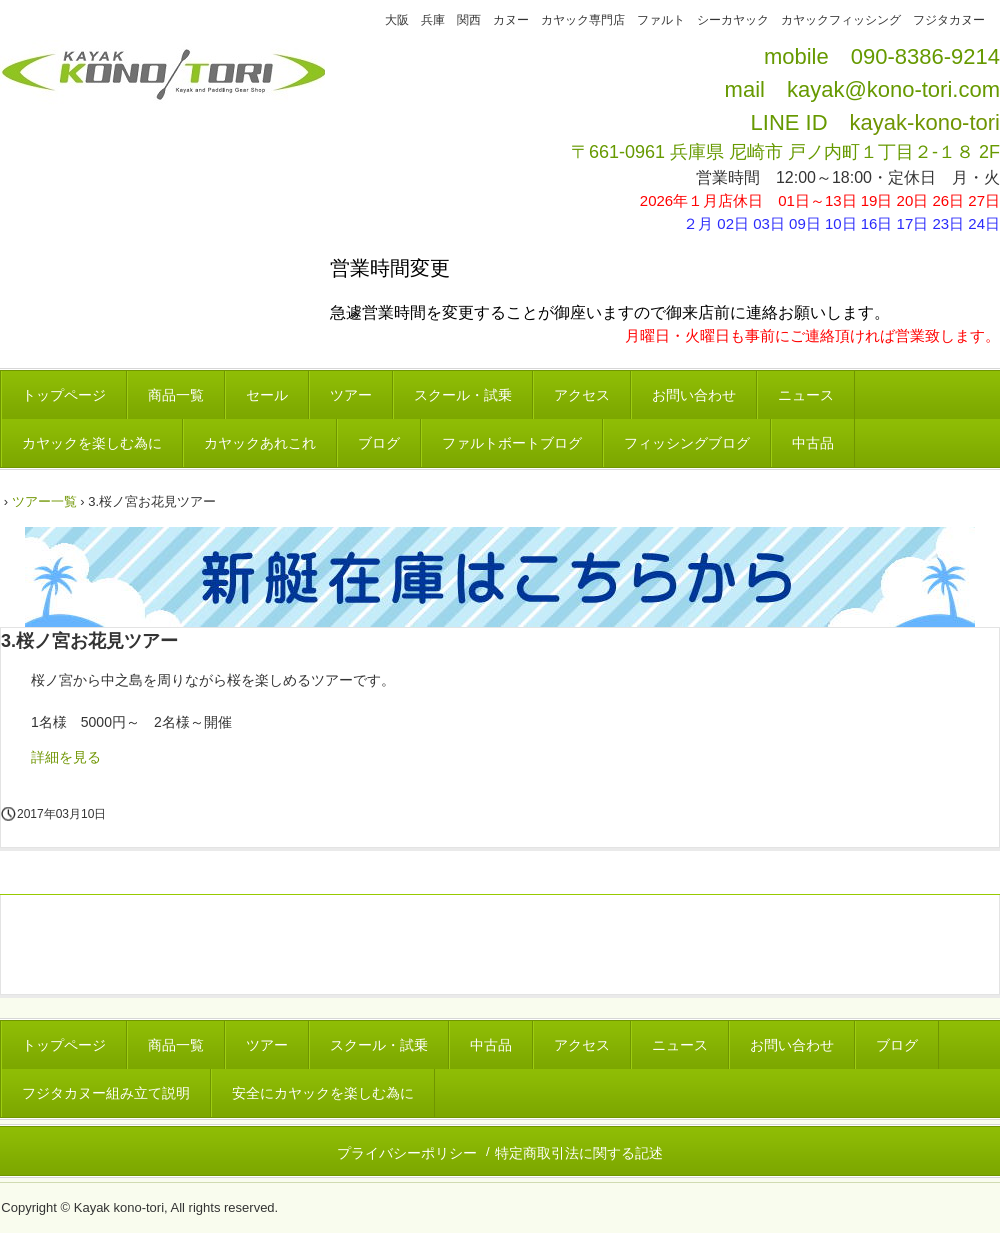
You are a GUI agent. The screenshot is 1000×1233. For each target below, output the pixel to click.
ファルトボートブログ (512, 443)
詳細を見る (66, 757)
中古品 (813, 443)
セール (267, 395)
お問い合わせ (694, 395)
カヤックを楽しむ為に (92, 443)
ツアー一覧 (44, 501)
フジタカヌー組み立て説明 (106, 1093)
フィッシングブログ (687, 443)
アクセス (582, 395)
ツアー (351, 395)
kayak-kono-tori (925, 122)
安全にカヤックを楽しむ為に (323, 1093)
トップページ (64, 395)
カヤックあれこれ (260, 443)
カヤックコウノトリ (162, 93)
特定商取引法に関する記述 (579, 1153)
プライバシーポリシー (407, 1153)
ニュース (806, 395)
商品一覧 (176, 395)
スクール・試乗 (463, 395)
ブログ (379, 443)
